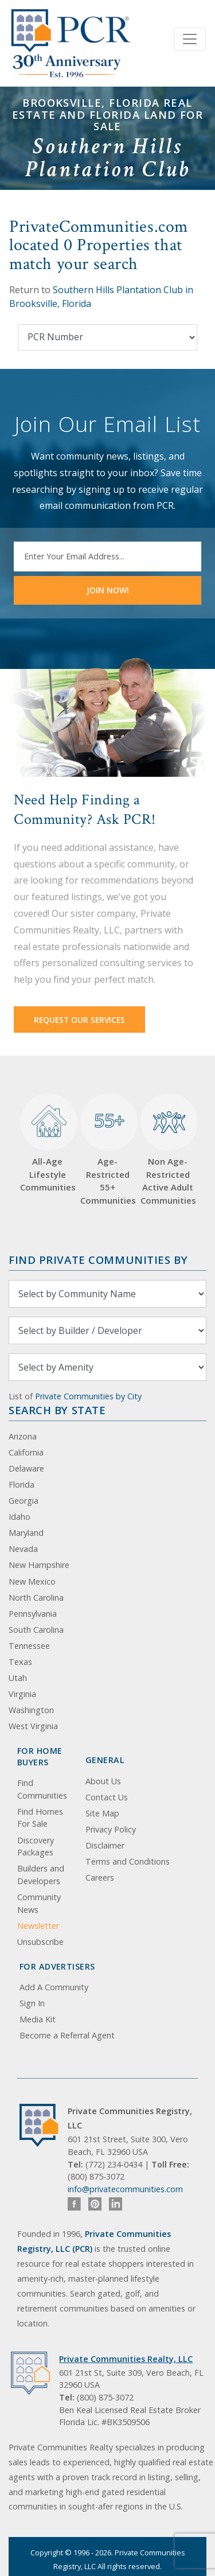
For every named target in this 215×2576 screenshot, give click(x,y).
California (26, 1452)
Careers (99, 1877)
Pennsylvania (33, 1613)
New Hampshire (39, 1564)
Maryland (26, 1532)
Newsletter (38, 1925)
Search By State (57, 1410)
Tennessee (29, 1645)
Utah (18, 1677)
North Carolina (36, 1597)
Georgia (23, 1500)
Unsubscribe (40, 1941)
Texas (20, 1661)
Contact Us (106, 1797)
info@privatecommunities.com (125, 2189)
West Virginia (33, 1726)
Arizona (23, 1436)
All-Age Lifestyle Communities (47, 1143)
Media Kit (37, 2019)
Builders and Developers (40, 1874)
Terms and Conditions (127, 1861)
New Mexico (32, 1581)
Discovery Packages (35, 1846)
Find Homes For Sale (40, 1818)
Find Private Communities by (98, 1259)
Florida (21, 1484)
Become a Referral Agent (67, 2035)
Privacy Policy (110, 1829)
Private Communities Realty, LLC (126, 2358)
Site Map (102, 1813)
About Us (103, 1781)
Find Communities (42, 1789)
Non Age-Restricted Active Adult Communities (167, 1150)
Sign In (32, 2003)
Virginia (22, 1693)
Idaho (19, 1516)
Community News (39, 1903)
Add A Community (53, 1987)
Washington (31, 1710)
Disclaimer (104, 1845)
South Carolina (36, 1629)
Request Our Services (79, 1019)
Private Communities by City (88, 1396)
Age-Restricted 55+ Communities (107, 1150)
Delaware (26, 1468)
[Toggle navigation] (190, 39)
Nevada (23, 1548)
